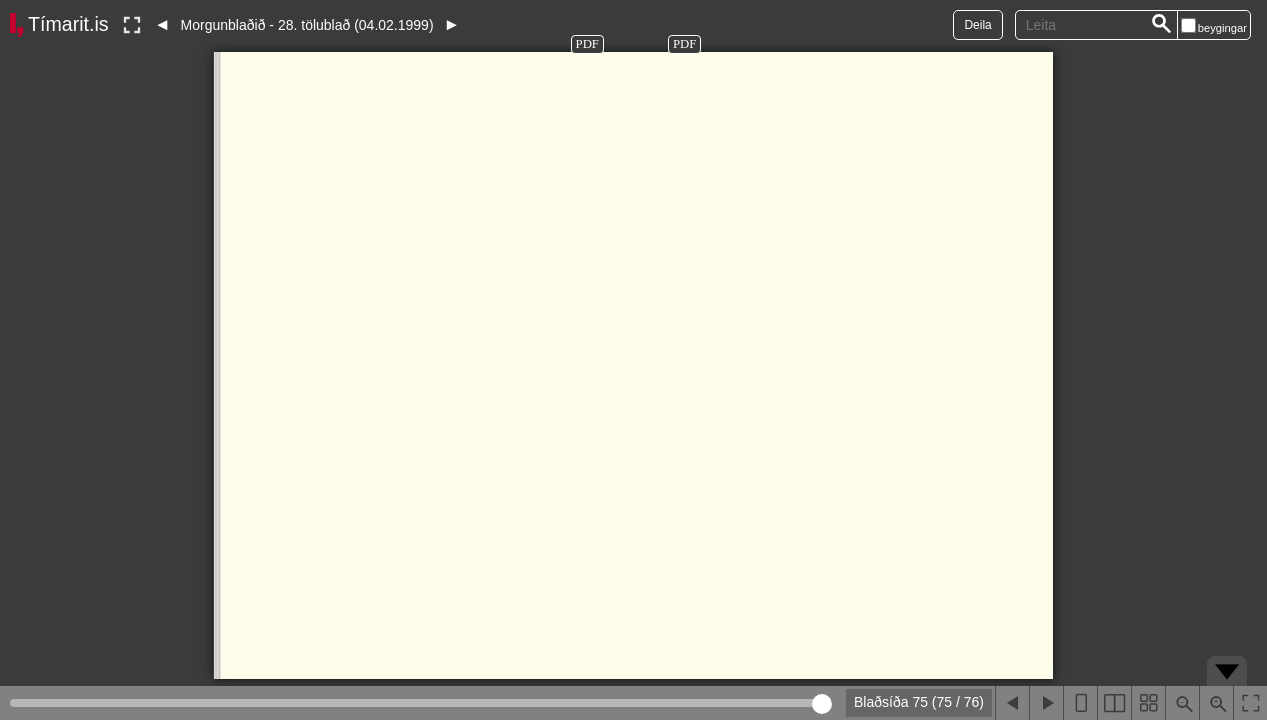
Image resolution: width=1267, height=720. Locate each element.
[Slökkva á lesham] (132, 25)
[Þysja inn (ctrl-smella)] (1216, 703)
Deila (977, 25)
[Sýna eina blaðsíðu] (1080, 703)
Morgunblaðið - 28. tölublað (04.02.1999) (307, 25)
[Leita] (1162, 25)
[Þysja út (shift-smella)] (1182, 703)
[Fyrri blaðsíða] (1012, 703)
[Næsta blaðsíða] (1046, 703)
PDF (587, 44)
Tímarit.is (68, 24)
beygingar (1222, 28)
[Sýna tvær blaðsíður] (1114, 703)
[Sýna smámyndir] (1148, 703)
